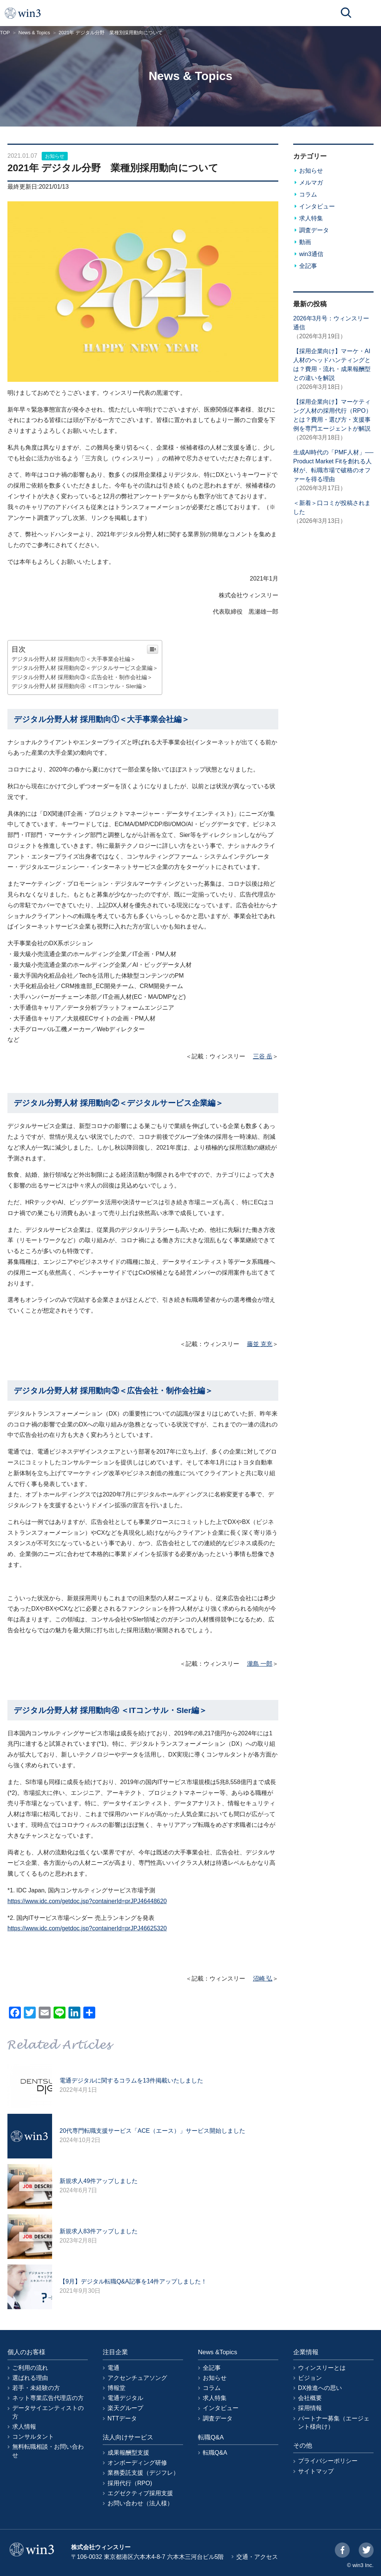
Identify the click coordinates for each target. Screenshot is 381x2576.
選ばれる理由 (30, 2378)
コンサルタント (33, 2436)
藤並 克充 (259, 1344)
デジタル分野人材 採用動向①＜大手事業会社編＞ (74, 659)
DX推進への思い (320, 2388)
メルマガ (311, 182)
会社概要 (310, 2398)
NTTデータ (122, 2418)
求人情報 (24, 2426)
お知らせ (54, 156)
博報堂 (116, 2388)
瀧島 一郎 (259, 1664)
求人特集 (311, 218)
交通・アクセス (257, 2557)
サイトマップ (316, 2471)
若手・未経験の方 (36, 2388)
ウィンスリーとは (322, 2368)
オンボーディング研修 (137, 2463)
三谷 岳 (262, 1056)
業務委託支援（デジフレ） (143, 2473)
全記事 (308, 266)
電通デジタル (125, 2398)
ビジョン (310, 2378)
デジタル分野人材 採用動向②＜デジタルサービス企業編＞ (85, 668)
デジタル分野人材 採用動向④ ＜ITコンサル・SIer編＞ (79, 686)
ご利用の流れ (30, 2368)
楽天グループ (125, 2408)
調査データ (314, 230)
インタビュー (317, 206)
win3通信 (311, 254)
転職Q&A (215, 2452)
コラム (308, 194)
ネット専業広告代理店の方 (48, 2398)
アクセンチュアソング (137, 2378)
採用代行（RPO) (130, 2483)
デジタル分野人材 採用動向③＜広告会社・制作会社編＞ (82, 677)
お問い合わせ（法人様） (140, 2503)
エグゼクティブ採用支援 (140, 2493)
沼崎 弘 (262, 1978)
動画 (305, 242)
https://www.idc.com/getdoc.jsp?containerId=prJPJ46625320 (87, 1928)
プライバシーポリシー (328, 2461)
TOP (5, 32)
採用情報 (310, 2408)
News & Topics (34, 32)
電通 (113, 2368)
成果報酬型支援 (128, 2452)
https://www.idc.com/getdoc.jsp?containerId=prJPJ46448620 (87, 1901)
